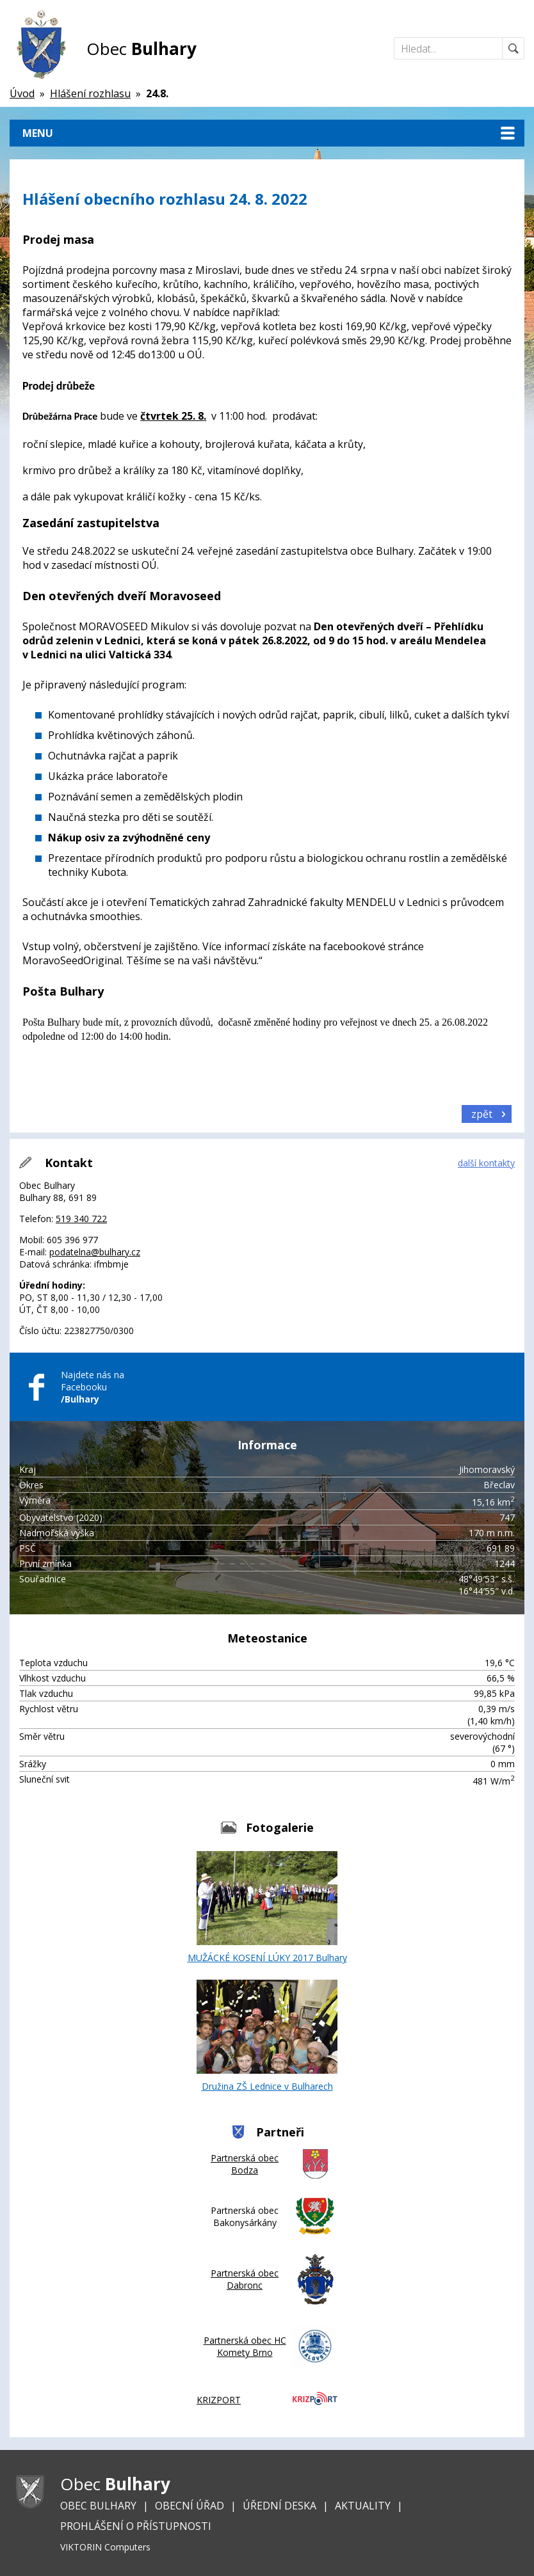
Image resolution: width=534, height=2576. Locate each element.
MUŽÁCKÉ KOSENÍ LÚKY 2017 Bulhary (267, 1907)
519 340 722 (81, 1218)
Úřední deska (279, 2506)
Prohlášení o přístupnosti (135, 2526)
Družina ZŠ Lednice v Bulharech (267, 2036)
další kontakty (486, 1163)
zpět (481, 1114)
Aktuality (363, 2506)
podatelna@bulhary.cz (94, 1252)
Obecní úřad (189, 2506)
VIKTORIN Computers (105, 2547)
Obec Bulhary (98, 2506)
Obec (141, 48)
